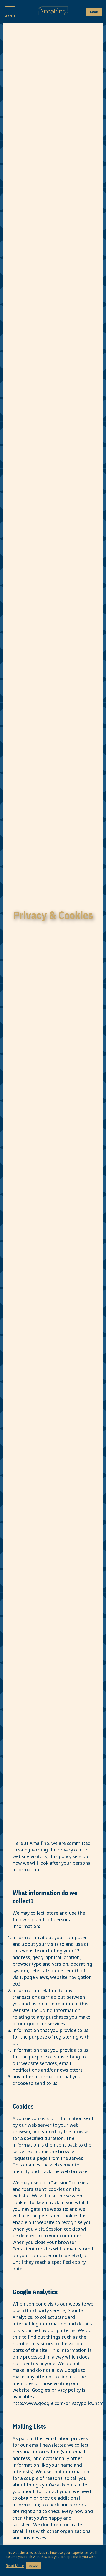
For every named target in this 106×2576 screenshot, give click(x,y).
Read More (15, 2565)
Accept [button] (33, 2565)
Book (94, 12)
